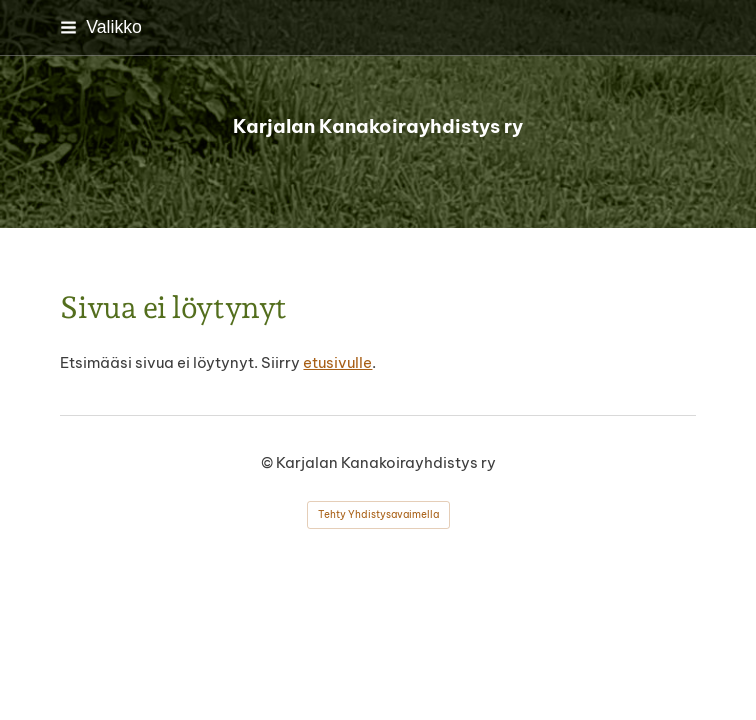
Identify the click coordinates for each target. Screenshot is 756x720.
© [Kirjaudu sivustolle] (268, 462)
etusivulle (337, 362)
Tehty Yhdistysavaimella (378, 514)
